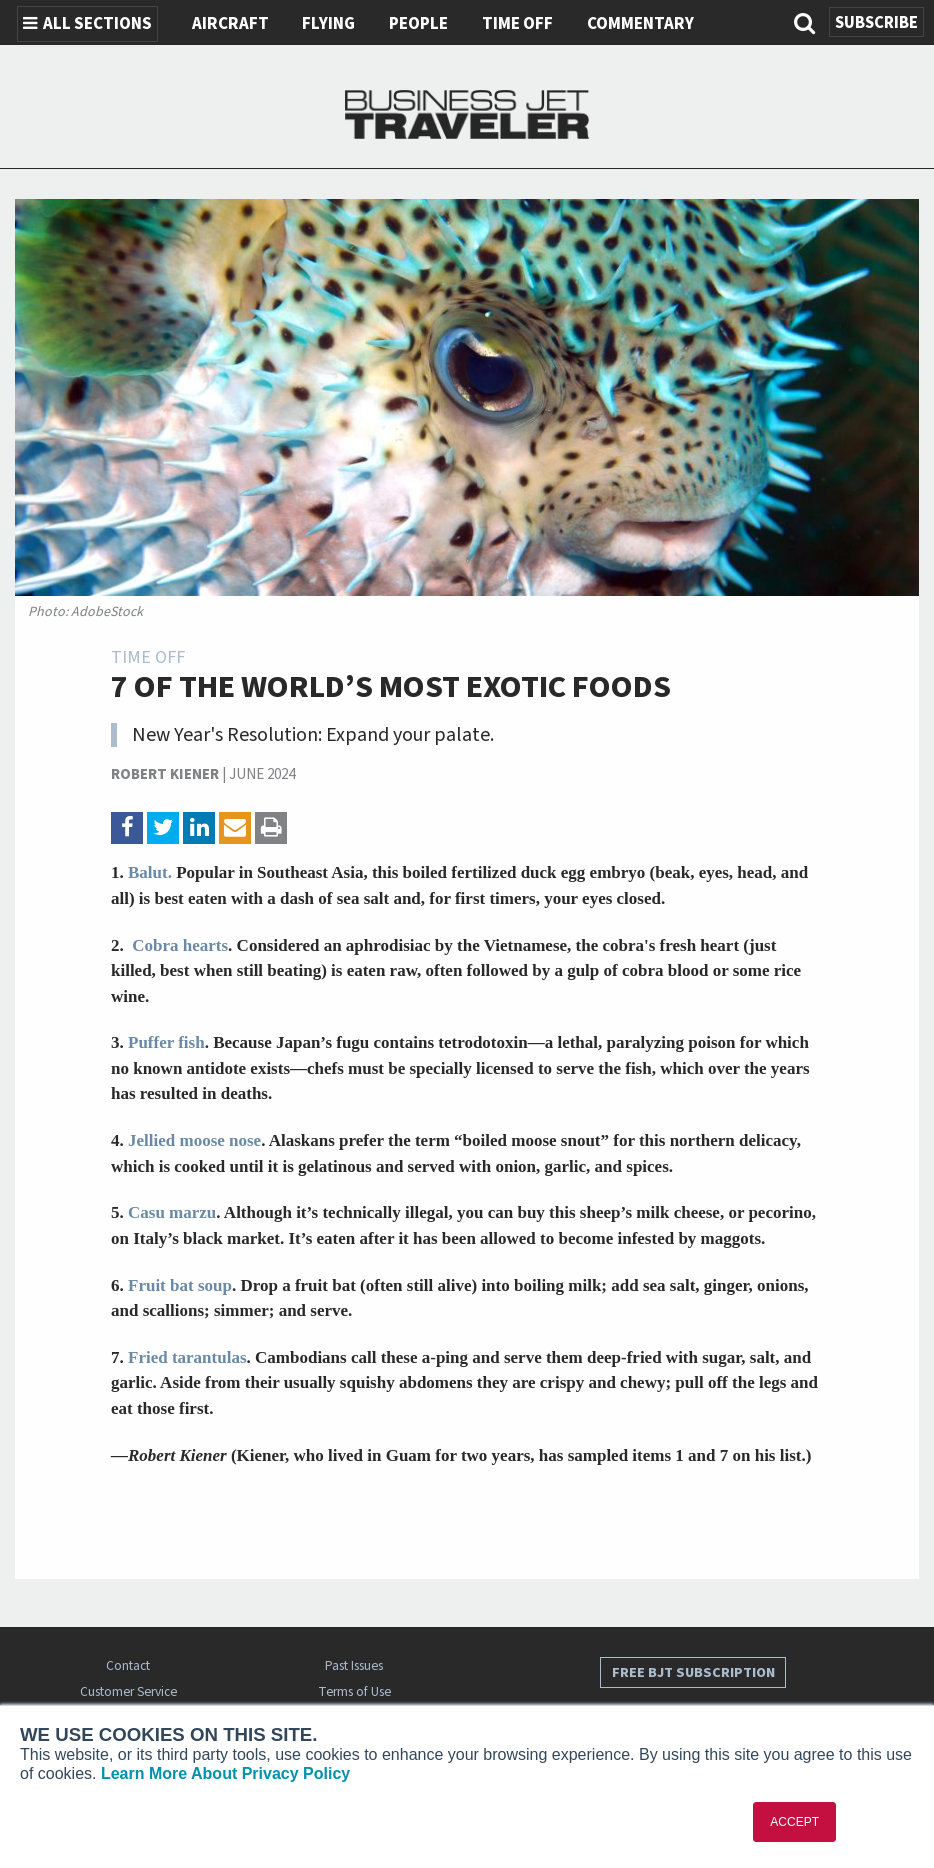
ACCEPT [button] (794, 1822)
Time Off (517, 24)
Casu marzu (172, 1212)
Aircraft (230, 24)
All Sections (87, 24)
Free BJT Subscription (693, 1672)
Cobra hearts (178, 945)
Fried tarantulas (187, 1357)
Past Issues (354, 1665)
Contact (128, 1665)
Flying (328, 24)
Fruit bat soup (180, 1285)
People (418, 24)
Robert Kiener (165, 774)
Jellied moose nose (194, 1140)
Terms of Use (354, 1691)
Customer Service (128, 1691)
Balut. (150, 872)
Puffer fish (166, 1042)
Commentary (640, 24)
